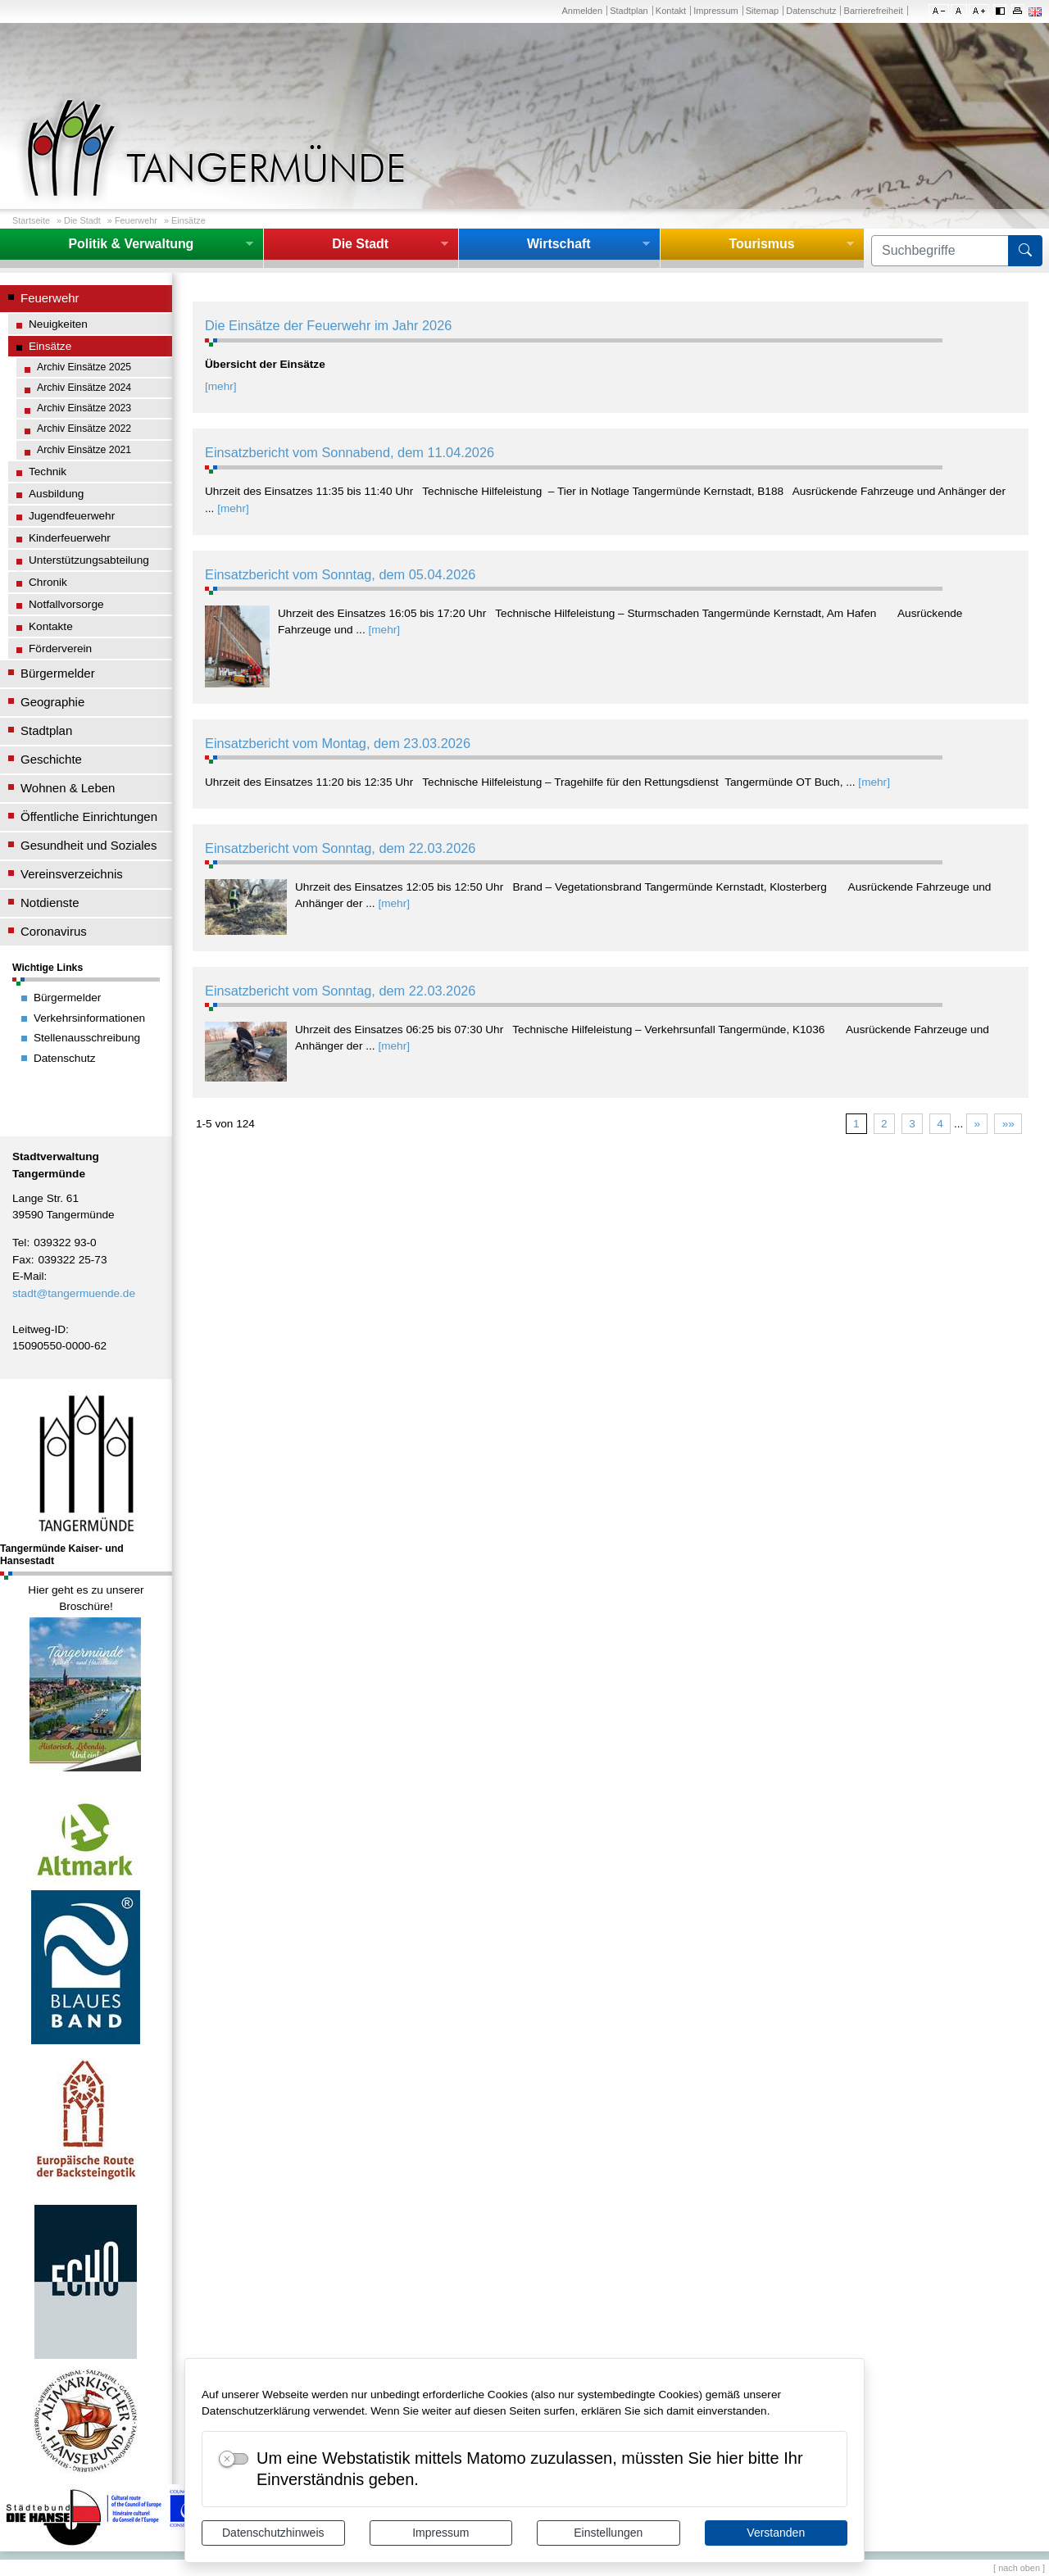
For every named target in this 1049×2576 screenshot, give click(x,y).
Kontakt (671, 11)
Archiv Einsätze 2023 (84, 408)
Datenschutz (811, 11)
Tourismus (761, 244)
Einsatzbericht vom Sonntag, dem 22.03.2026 (340, 848)
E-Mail (28, 1276)
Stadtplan (629, 11)
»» (1008, 1124)
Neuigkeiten (58, 324)
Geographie (52, 702)
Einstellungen (608, 2532)
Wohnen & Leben (67, 788)
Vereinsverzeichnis (71, 874)
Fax (21, 1260)
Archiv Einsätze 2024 (84, 387)
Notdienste (49, 902)
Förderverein (60, 648)
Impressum (440, 2532)
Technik (47, 471)
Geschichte (51, 759)
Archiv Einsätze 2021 (84, 450)
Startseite (31, 220)
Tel (19, 1242)
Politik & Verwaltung (130, 244)
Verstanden (776, 2532)
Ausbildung (56, 494)
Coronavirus (53, 931)
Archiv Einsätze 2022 (84, 428)
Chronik (48, 582)
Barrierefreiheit (873, 11)
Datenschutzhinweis (273, 2532)
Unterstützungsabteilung (89, 560)
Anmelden (581, 11)
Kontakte (51, 626)
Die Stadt (82, 220)
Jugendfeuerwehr (72, 516)
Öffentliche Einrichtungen (88, 816)
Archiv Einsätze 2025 (84, 367)
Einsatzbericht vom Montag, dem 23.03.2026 (337, 743)
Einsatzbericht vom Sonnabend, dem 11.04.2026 (349, 452)
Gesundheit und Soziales (88, 845)
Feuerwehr (136, 220)
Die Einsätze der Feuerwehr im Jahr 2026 (328, 325)
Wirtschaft (559, 244)
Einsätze (188, 220)
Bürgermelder (57, 673)
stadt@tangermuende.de (73, 1293)
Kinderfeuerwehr (70, 538)
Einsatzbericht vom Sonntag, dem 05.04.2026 (340, 574)
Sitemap (762, 11)
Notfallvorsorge (66, 604)
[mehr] (221, 386)
